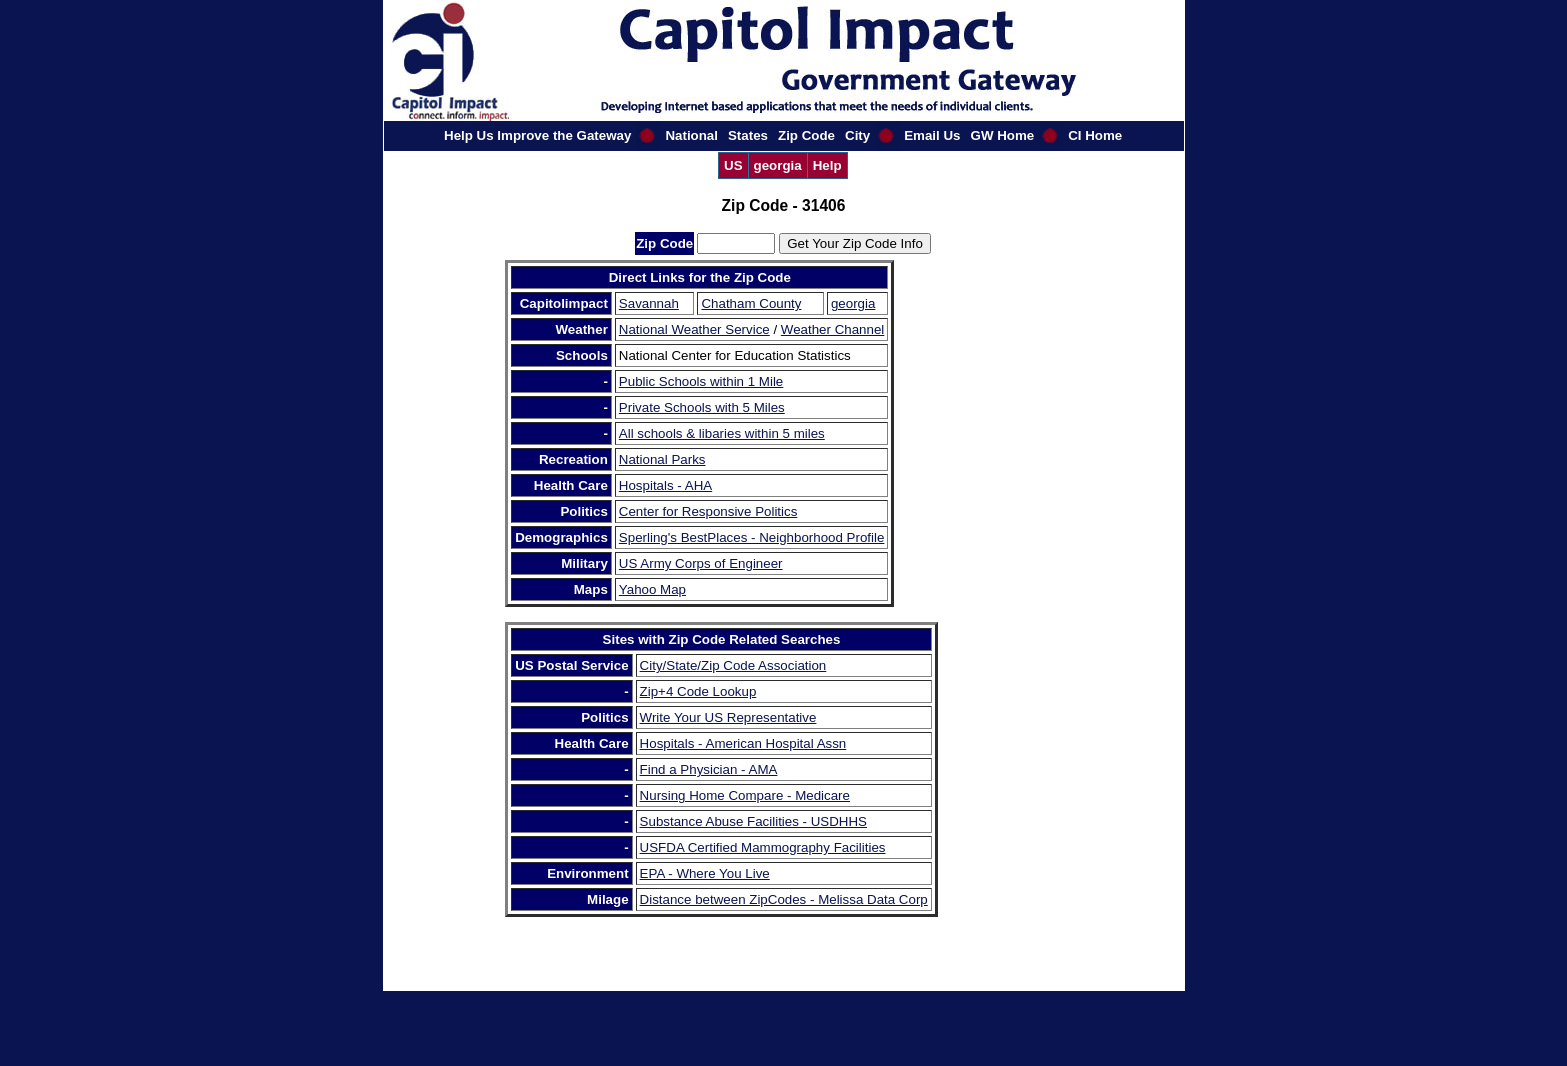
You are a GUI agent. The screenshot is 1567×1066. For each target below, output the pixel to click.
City (857, 135)
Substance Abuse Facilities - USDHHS (753, 821)
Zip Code (806, 135)
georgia (778, 165)
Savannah (649, 303)
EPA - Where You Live (705, 873)
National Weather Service (694, 329)
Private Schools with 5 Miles (702, 407)
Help (827, 165)
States (748, 135)
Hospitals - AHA (665, 485)
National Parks (662, 459)
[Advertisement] (1002, 560)
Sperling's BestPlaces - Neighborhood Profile (752, 537)
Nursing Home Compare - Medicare (745, 795)
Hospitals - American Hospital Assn (743, 743)
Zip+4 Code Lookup (698, 691)
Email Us (932, 135)
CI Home (1095, 135)
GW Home (1003, 135)
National (691, 135)
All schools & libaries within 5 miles (722, 433)
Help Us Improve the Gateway (537, 135)
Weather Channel (832, 329)
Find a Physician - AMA (709, 769)
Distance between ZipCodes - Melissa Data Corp (784, 899)
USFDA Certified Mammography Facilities (763, 847)
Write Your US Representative (728, 717)
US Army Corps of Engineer (701, 563)
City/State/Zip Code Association (733, 665)
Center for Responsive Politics (708, 511)
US (733, 165)
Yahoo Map (652, 589)
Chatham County (751, 303)
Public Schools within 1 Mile (701, 381)
